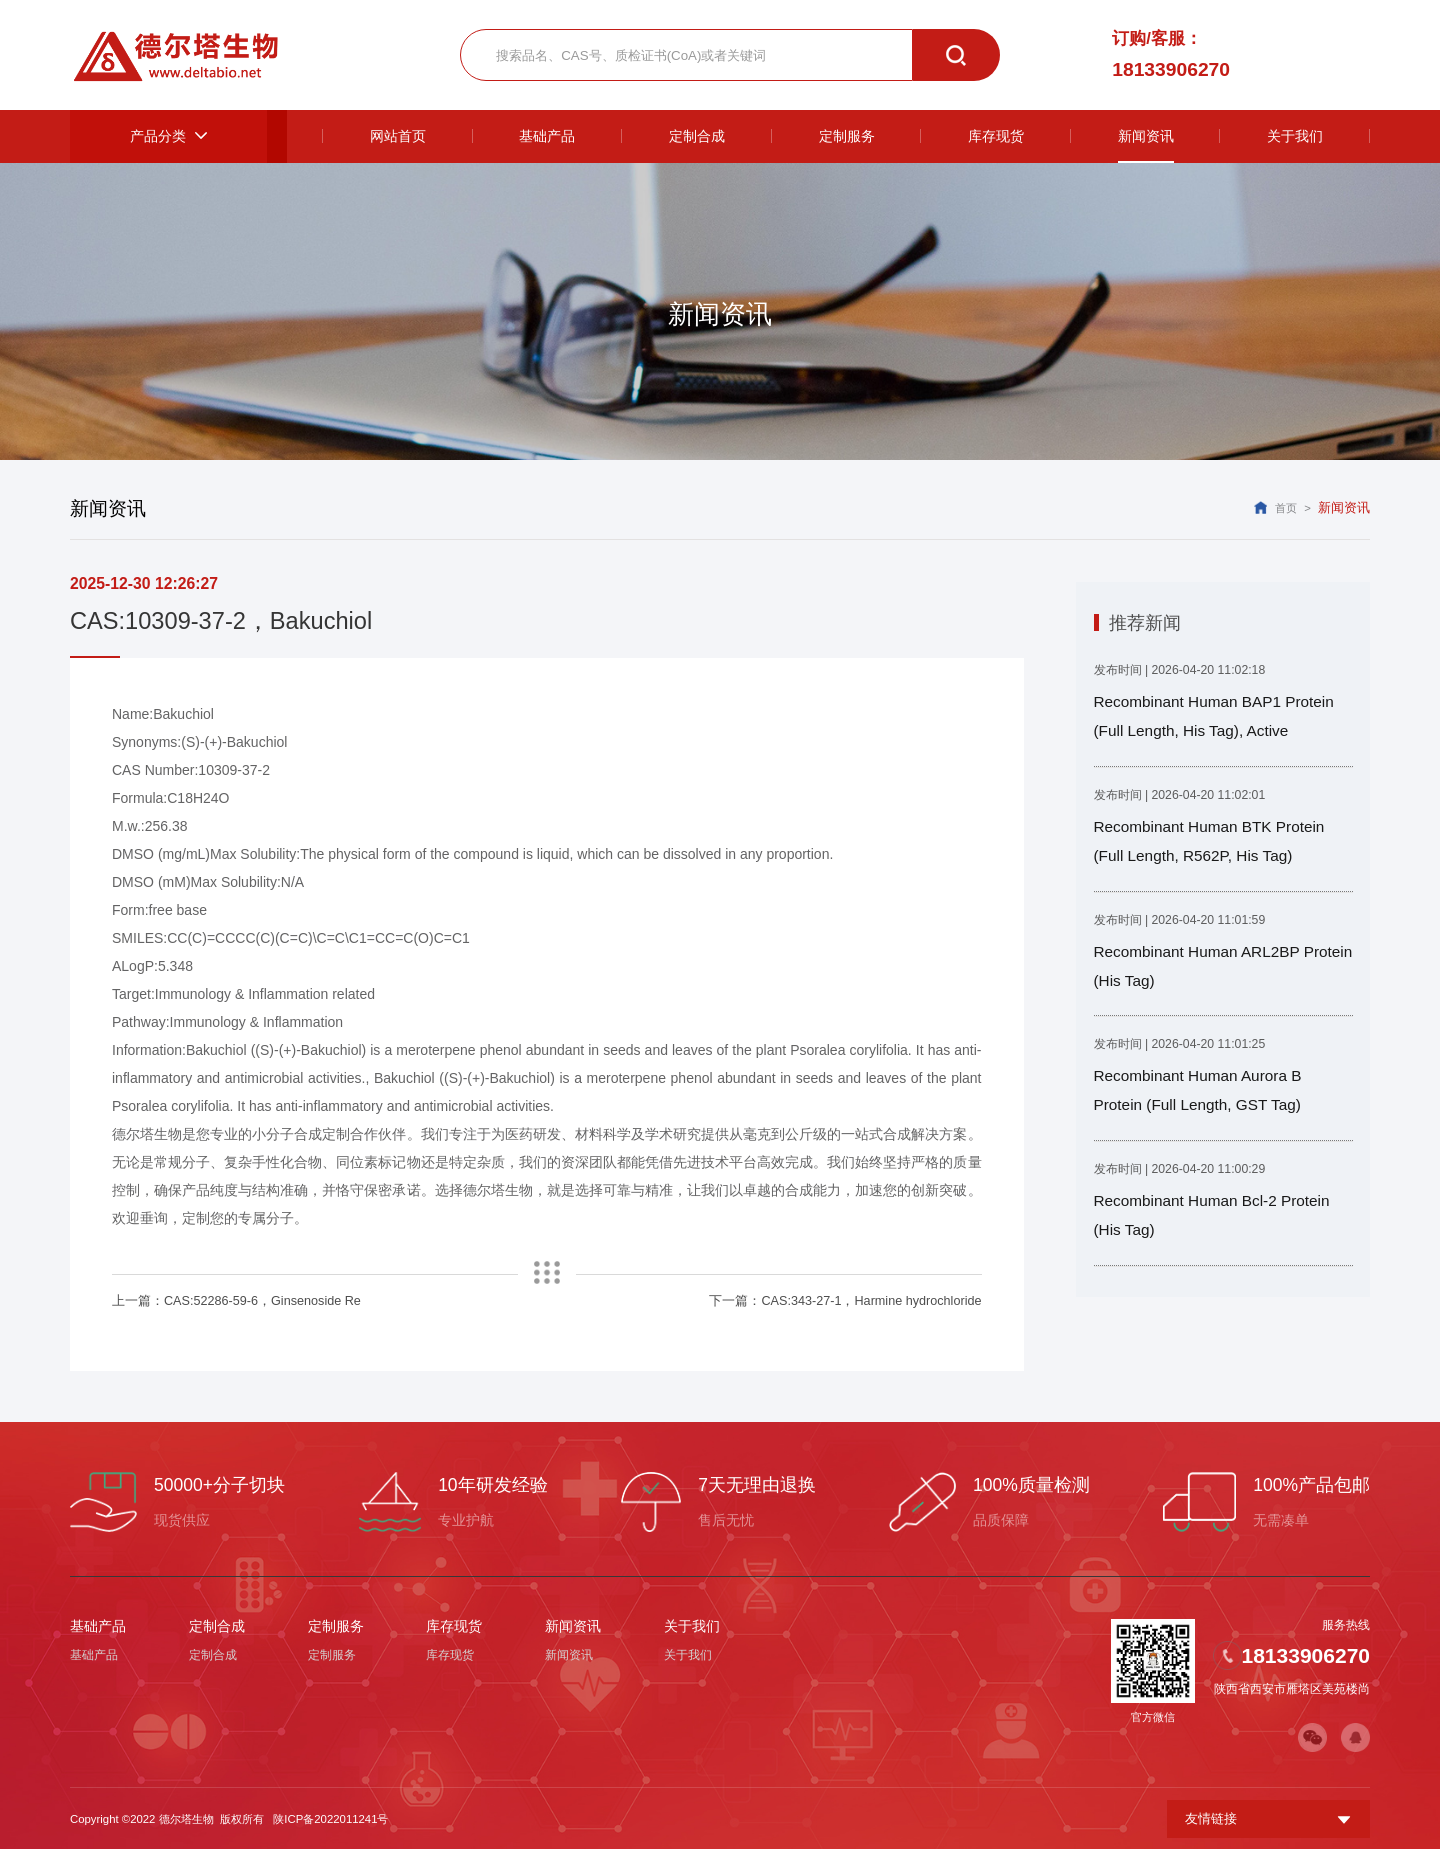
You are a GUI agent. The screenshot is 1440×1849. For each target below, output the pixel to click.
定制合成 (217, 1625)
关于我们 (692, 1625)
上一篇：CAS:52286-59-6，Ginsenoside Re (231, 1301)
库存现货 (454, 1625)
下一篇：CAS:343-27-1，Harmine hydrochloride (851, 1301)
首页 (1286, 508)
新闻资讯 (573, 1625)
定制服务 (336, 1625)
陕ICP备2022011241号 (330, 1817)
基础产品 (98, 1625)
